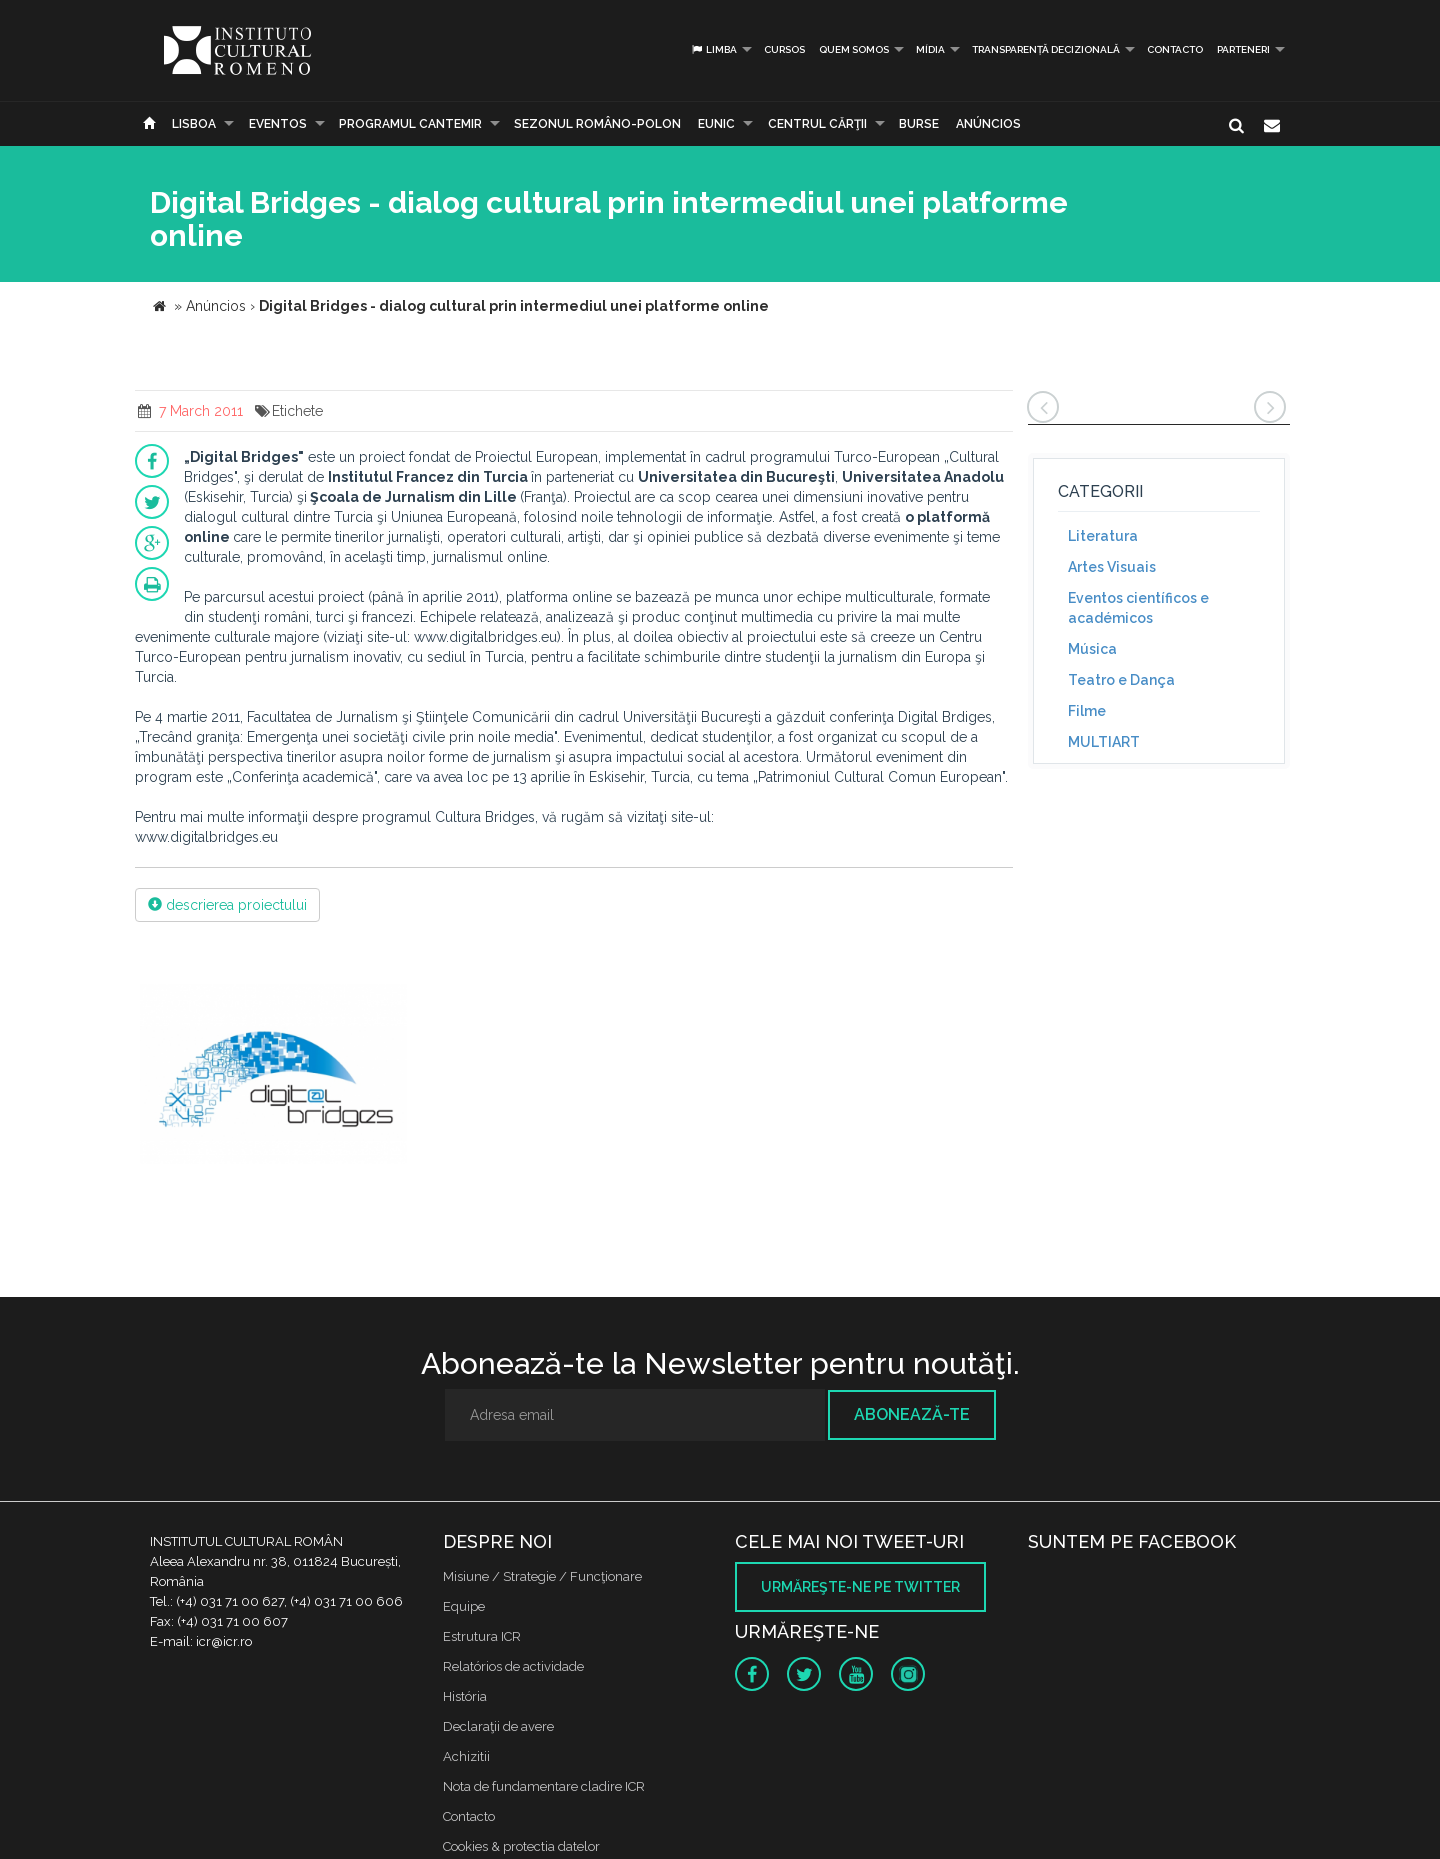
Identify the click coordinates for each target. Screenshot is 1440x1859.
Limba (713, 49)
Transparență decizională (1046, 49)
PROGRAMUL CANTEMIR (410, 124)
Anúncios (988, 124)
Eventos (278, 124)
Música (1092, 649)
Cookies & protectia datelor (521, 1846)
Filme (1087, 711)
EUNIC (716, 124)
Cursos (784, 49)
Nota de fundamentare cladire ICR (544, 1786)
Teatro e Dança (1121, 680)
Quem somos (854, 49)
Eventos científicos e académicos (1138, 608)
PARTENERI (1243, 49)
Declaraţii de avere (498, 1726)
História (465, 1696)
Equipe (464, 1606)
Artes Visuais (1112, 567)
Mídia (930, 49)
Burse (919, 124)
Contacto (1175, 49)
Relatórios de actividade (513, 1666)
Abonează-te (912, 1414)
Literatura (1103, 536)
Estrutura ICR (482, 1636)
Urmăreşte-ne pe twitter (860, 1587)
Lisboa (194, 124)
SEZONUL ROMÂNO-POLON (597, 124)
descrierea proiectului (227, 905)
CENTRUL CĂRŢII (817, 124)
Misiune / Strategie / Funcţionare (542, 1576)
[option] (273, 1076)
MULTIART (1104, 742)
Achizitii (466, 1756)
